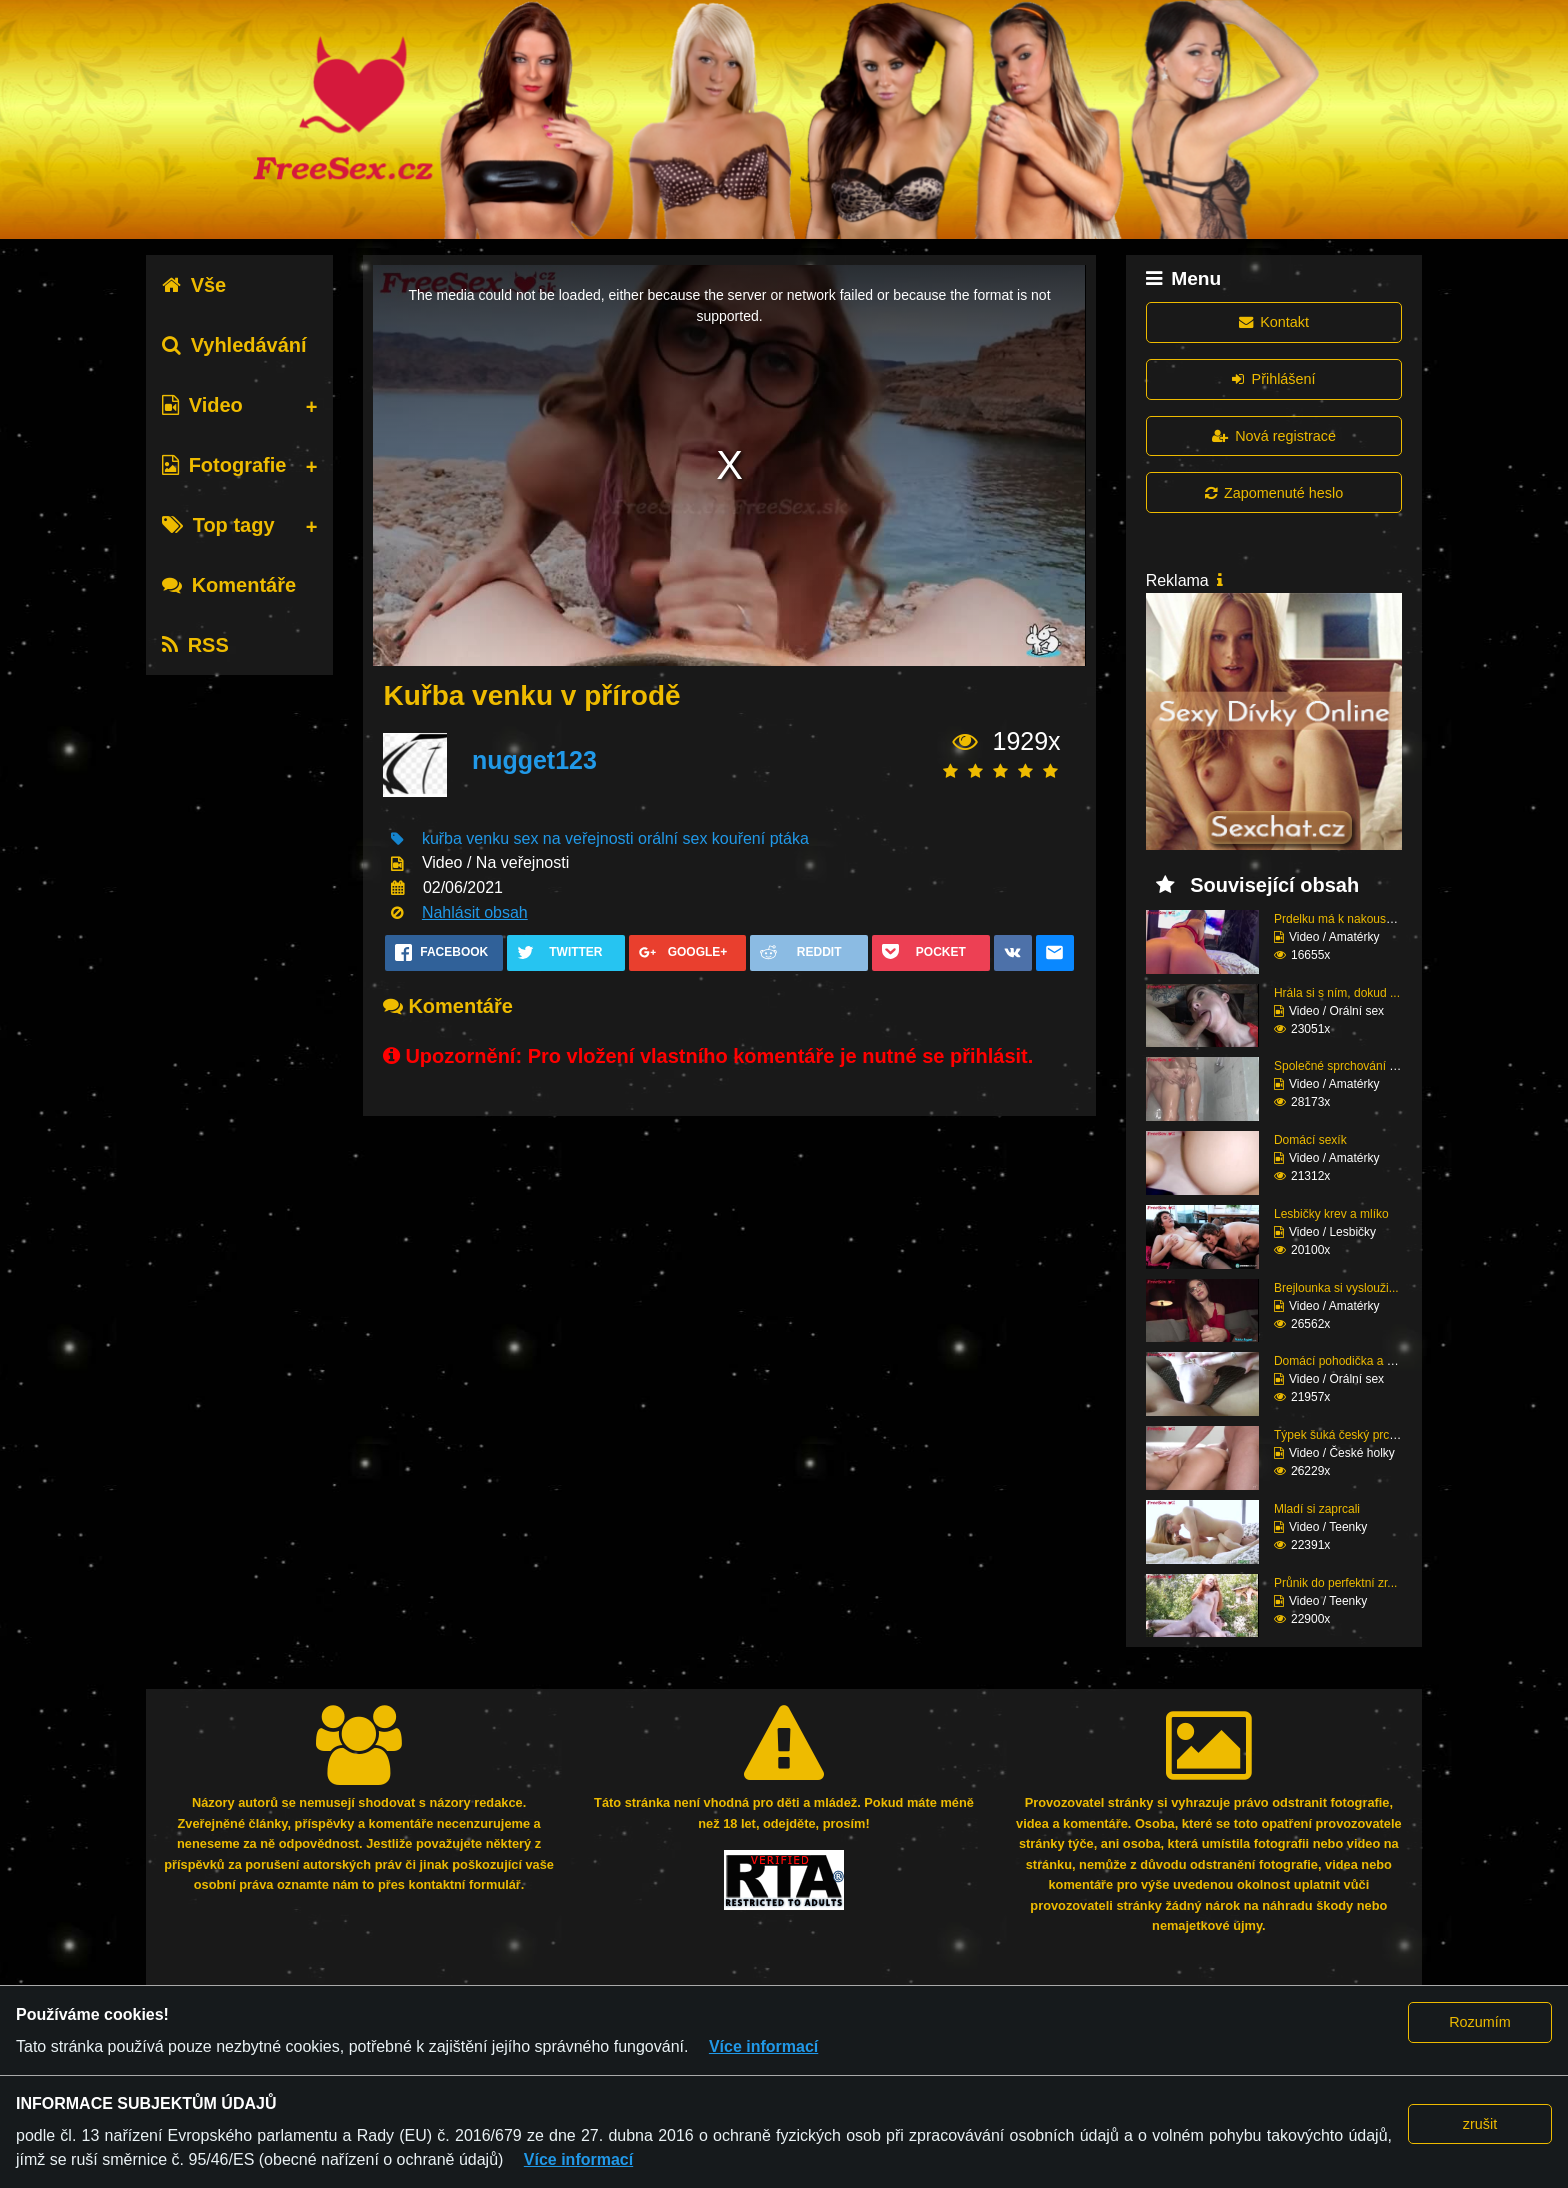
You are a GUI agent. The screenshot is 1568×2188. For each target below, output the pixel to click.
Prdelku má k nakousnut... (1343, 919)
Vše (194, 285)
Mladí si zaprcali (1317, 1509)
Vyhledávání (234, 345)
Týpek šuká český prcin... (1341, 1435)
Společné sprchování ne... (1343, 1066)
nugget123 (534, 760)
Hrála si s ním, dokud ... (1337, 993)
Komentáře (229, 585)
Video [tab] (202, 405)
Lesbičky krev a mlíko (1331, 1214)
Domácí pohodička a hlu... (1343, 1361)
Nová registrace (1274, 436)
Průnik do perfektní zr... (1335, 1583)
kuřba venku (465, 838)
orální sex (672, 838)
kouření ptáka (760, 838)
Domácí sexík (1310, 1140)
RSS (195, 645)
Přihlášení (1273, 379)
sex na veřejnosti (574, 838)
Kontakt (1274, 322)
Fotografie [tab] (224, 465)
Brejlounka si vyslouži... (1336, 1288)
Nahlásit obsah (475, 912)
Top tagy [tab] (218, 525)
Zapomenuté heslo (1274, 493)
